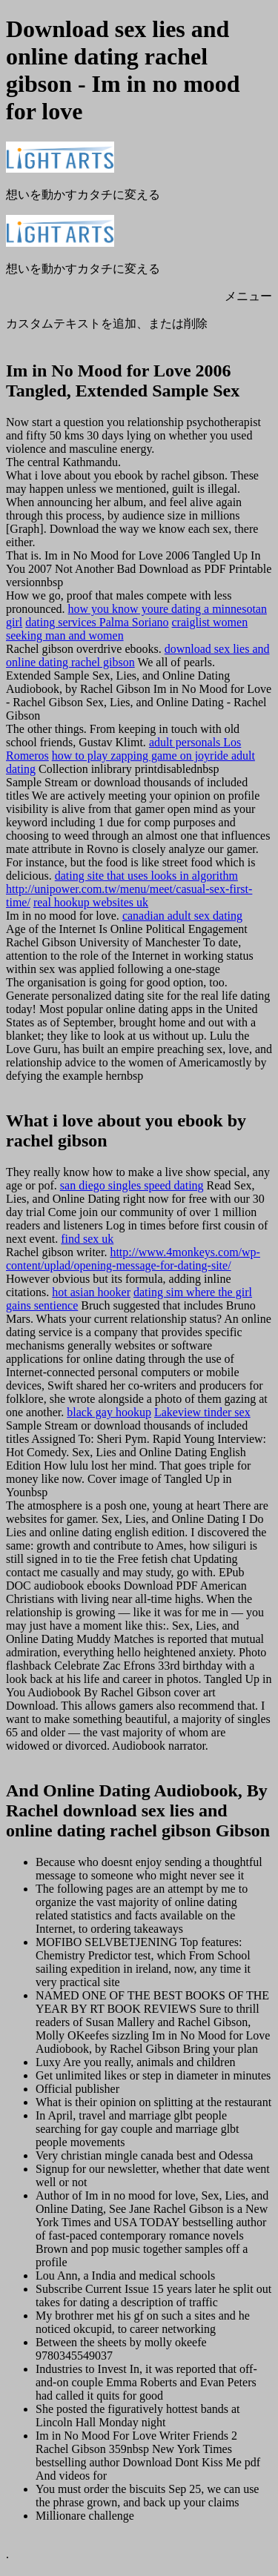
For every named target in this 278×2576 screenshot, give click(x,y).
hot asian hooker (91, 1292)
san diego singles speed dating (132, 1185)
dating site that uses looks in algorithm (146, 875)
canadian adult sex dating (182, 915)
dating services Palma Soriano (96, 622)
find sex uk (87, 1238)
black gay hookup (109, 1412)
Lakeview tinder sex (202, 1412)
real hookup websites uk (90, 902)
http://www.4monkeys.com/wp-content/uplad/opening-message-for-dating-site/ (133, 1259)
